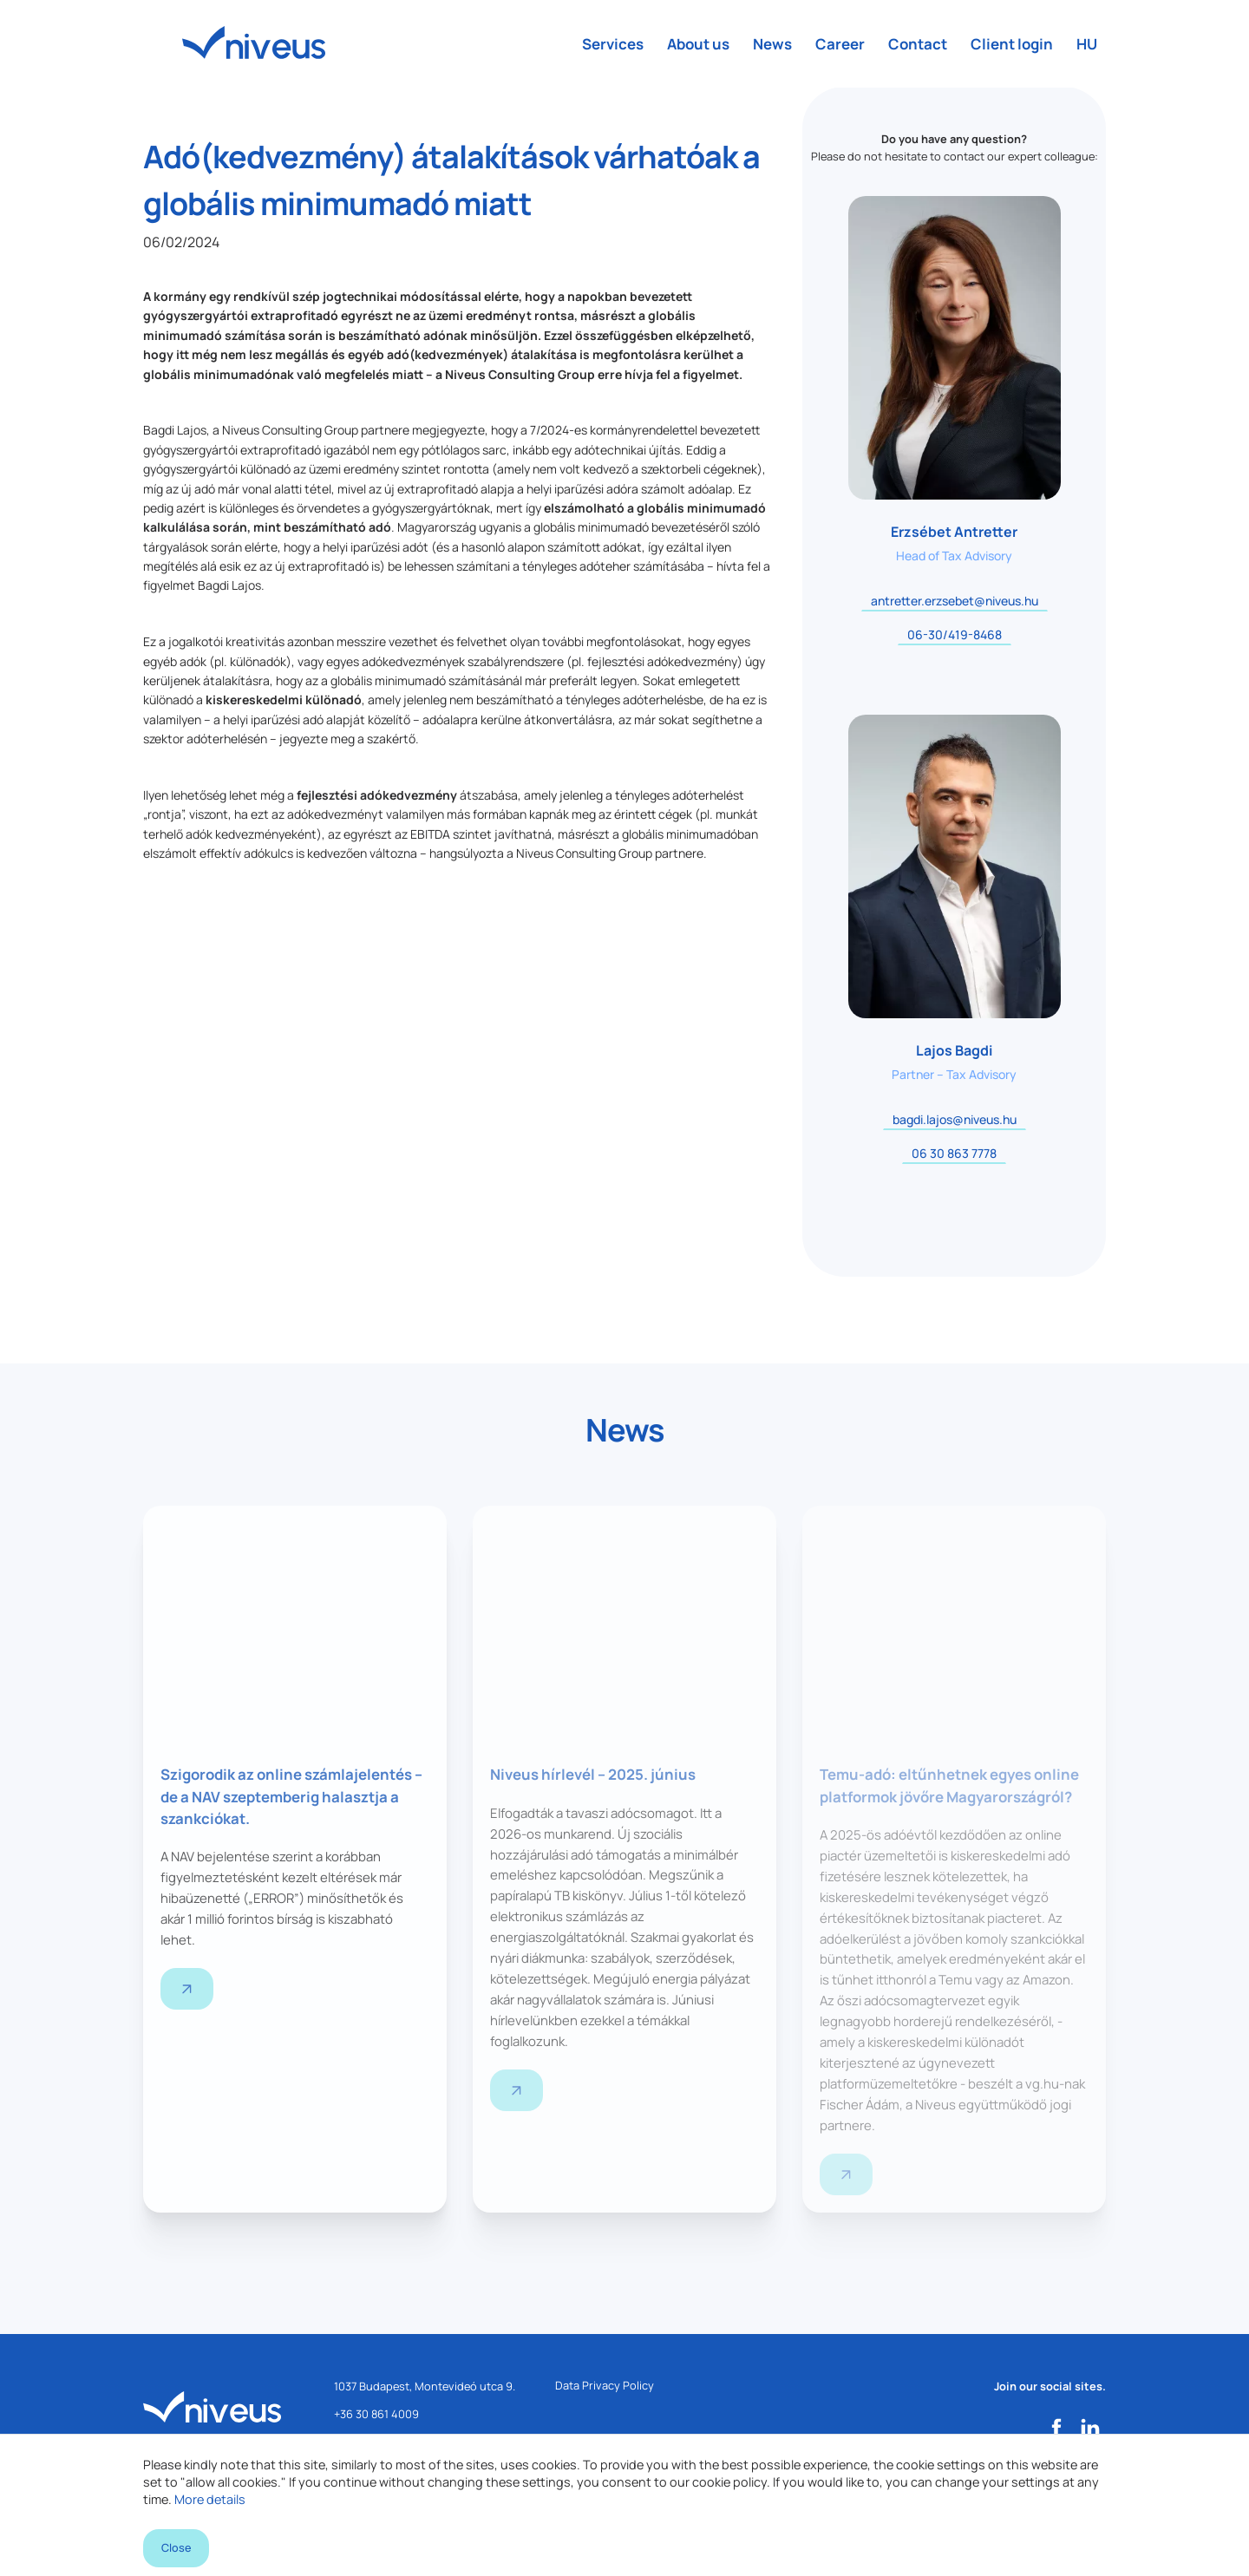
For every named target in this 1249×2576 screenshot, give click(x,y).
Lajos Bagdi (954, 1050)
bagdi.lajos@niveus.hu (955, 1119)
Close (176, 2544)
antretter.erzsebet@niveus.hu (954, 600)
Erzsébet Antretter (954, 531)
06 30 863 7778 (954, 1153)
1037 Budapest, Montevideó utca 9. (424, 2388)
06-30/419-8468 (954, 634)
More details (209, 2488)
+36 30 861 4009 (376, 2416)
